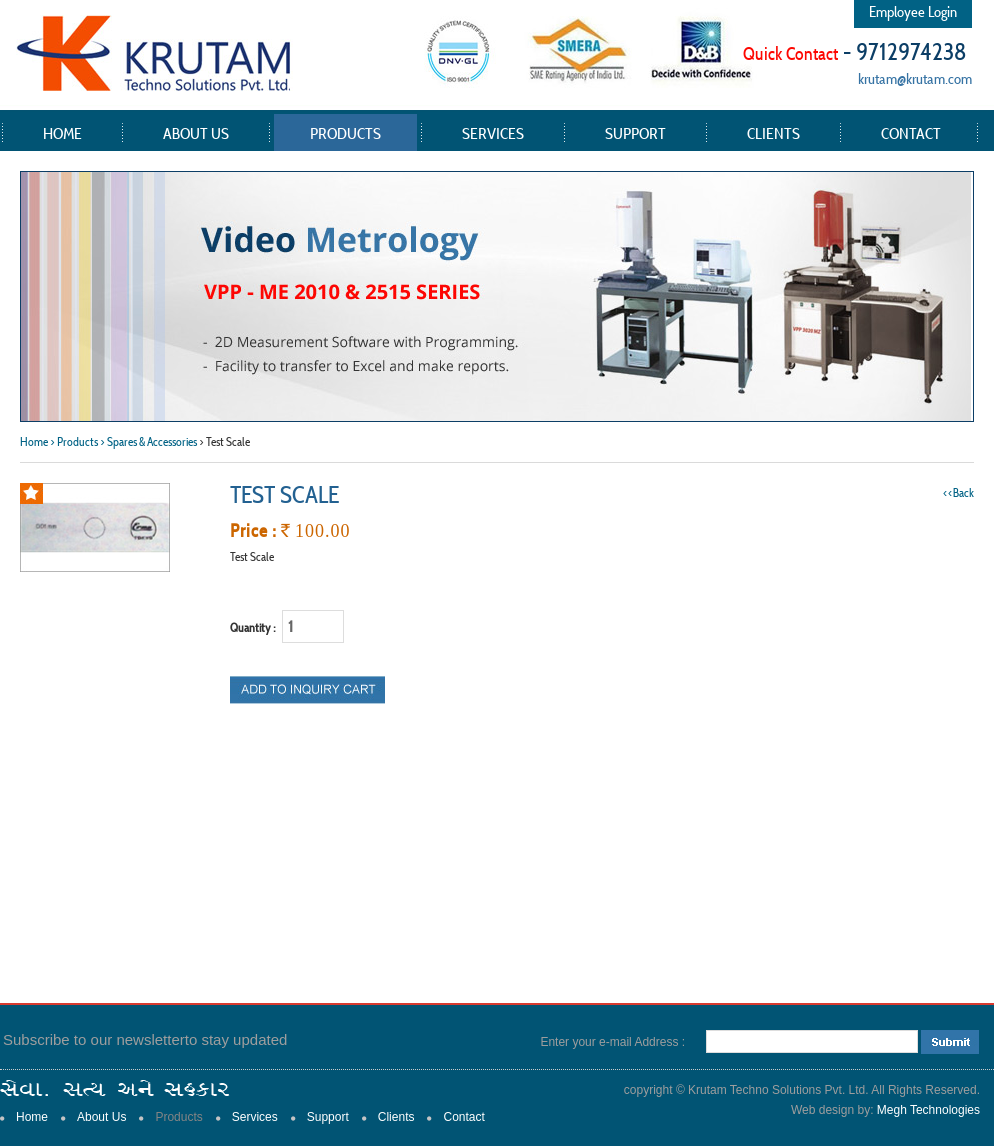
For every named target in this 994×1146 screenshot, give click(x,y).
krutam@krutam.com (915, 78)
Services (493, 133)
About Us (196, 133)
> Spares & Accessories (148, 441)
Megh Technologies (928, 1110)
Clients (773, 133)
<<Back (958, 492)
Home (62, 133)
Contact (911, 133)
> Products (74, 441)
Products (345, 133)
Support (635, 133)
